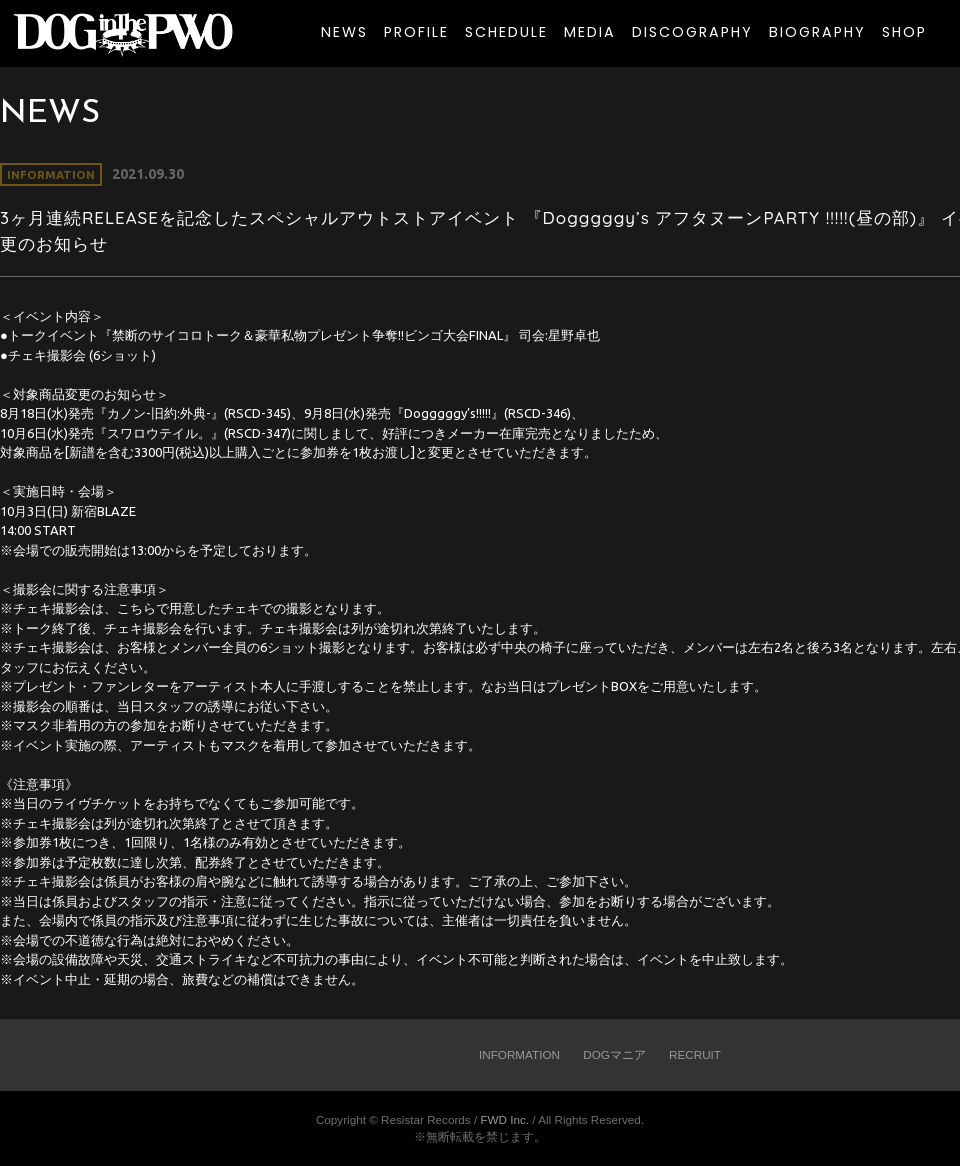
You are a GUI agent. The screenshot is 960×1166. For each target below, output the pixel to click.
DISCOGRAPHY (692, 32)
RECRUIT (695, 1054)
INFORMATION (519, 1054)
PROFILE (416, 32)
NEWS (344, 32)
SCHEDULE (506, 32)
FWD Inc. (504, 1119)
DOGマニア (614, 1054)
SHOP (904, 32)
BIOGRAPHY (817, 32)
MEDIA (590, 32)
